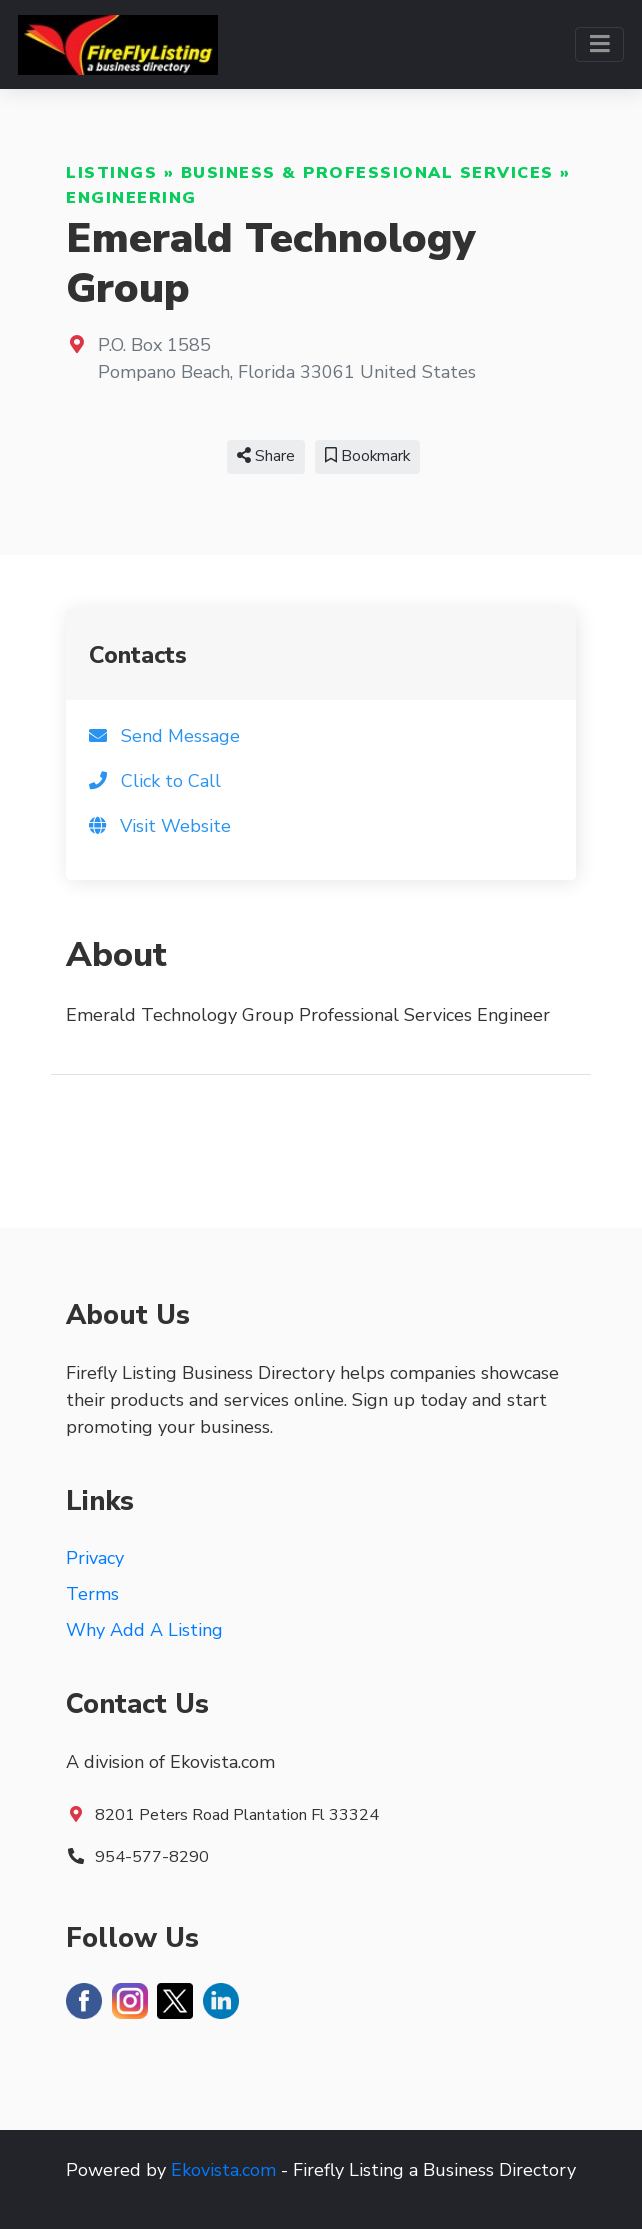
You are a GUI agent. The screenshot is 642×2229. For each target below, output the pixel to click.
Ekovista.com (223, 2170)
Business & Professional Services (367, 173)
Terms (92, 1594)
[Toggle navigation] (599, 44)
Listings (111, 173)
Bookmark (367, 456)
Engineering (131, 198)
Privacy (95, 1558)
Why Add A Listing (144, 1630)
